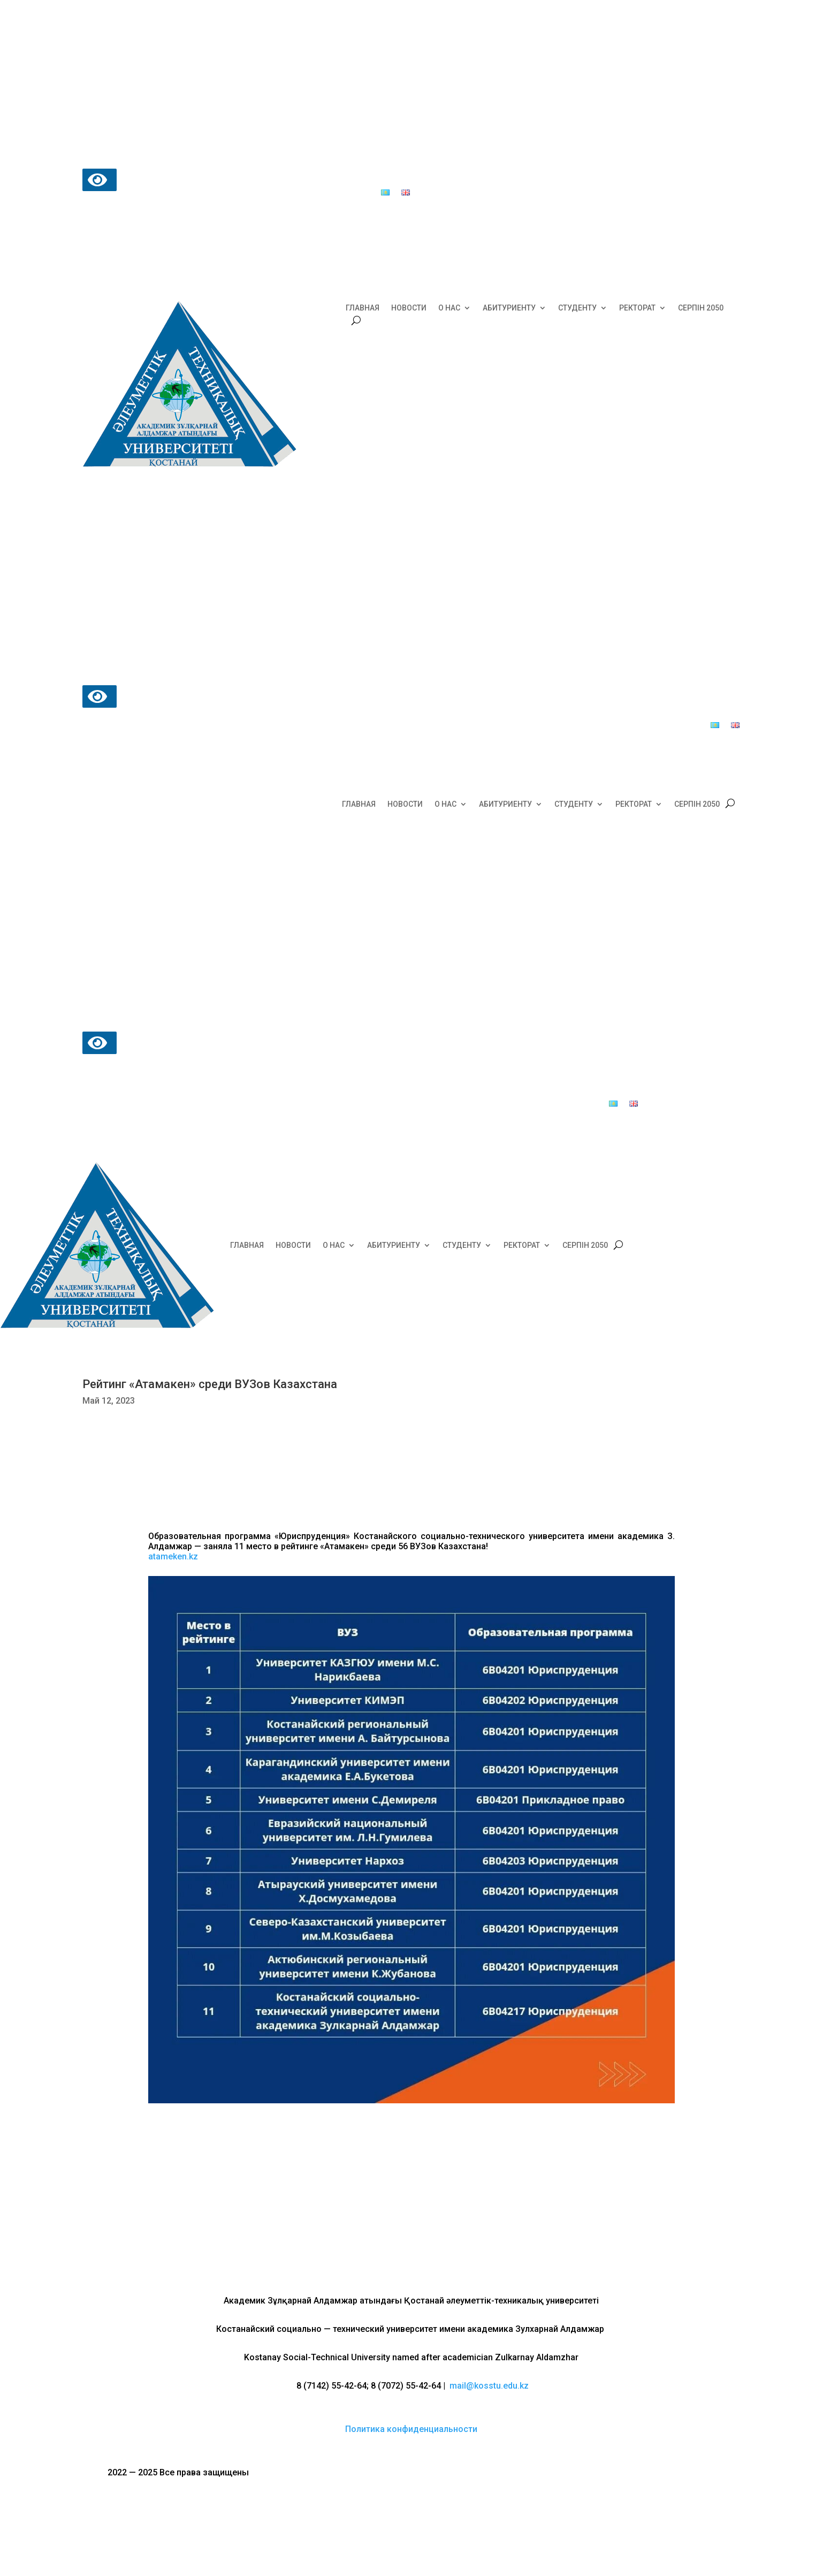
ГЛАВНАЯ (362, 308)
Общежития (409, 177)
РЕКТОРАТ (637, 308)
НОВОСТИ (408, 308)
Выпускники (336, 193)
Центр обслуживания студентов (306, 177)
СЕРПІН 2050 (700, 308)
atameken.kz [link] (173, 1556)
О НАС (449, 308)
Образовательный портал (490, 177)
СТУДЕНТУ (577, 308)
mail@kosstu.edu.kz (489, 2386)
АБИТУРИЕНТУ (509, 308)
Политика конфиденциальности (411, 2429)
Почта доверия (274, 193)
